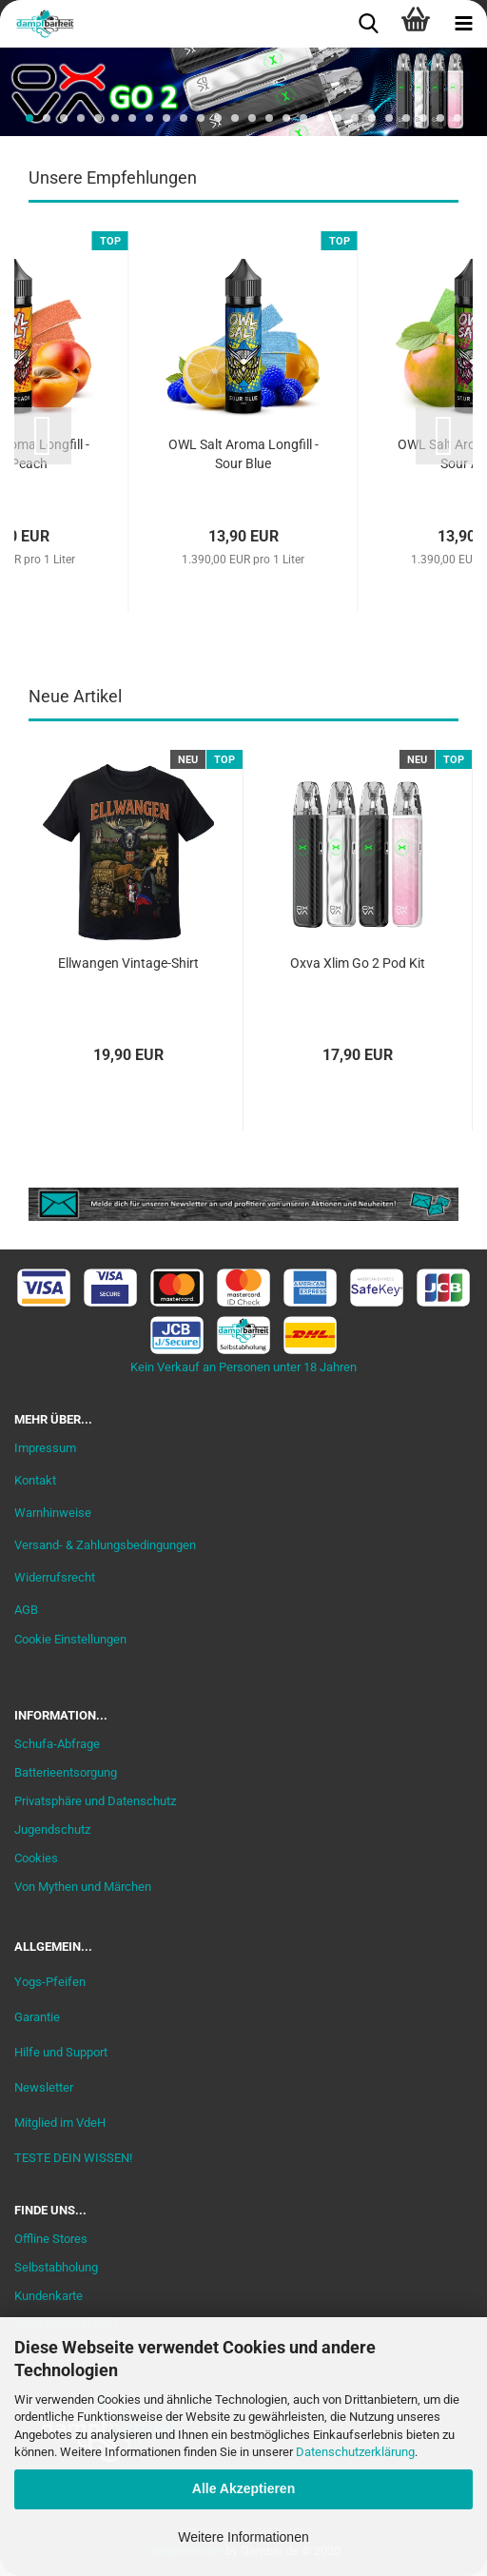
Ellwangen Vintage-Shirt (128, 963)
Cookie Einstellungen (70, 1639)
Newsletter (43, 2087)
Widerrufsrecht (54, 1577)
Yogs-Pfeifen (50, 1982)
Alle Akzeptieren (243, 2488)
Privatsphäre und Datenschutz (95, 1801)
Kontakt (35, 1480)
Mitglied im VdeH (60, 2122)
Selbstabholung (56, 2267)
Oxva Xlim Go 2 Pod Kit (357, 963)
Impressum (45, 1448)
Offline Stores (51, 2239)
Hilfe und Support (60, 2052)
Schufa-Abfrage (57, 1744)
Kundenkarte (48, 2296)
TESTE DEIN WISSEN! (73, 2158)
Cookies (36, 1858)
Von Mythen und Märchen (82, 1886)
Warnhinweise (52, 1512)
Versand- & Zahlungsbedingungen (105, 1545)
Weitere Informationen (243, 2537)
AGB (26, 1610)
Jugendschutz (52, 1829)
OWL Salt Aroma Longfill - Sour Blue (243, 454)
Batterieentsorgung (65, 1772)
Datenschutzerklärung (355, 2452)
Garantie (37, 2017)
